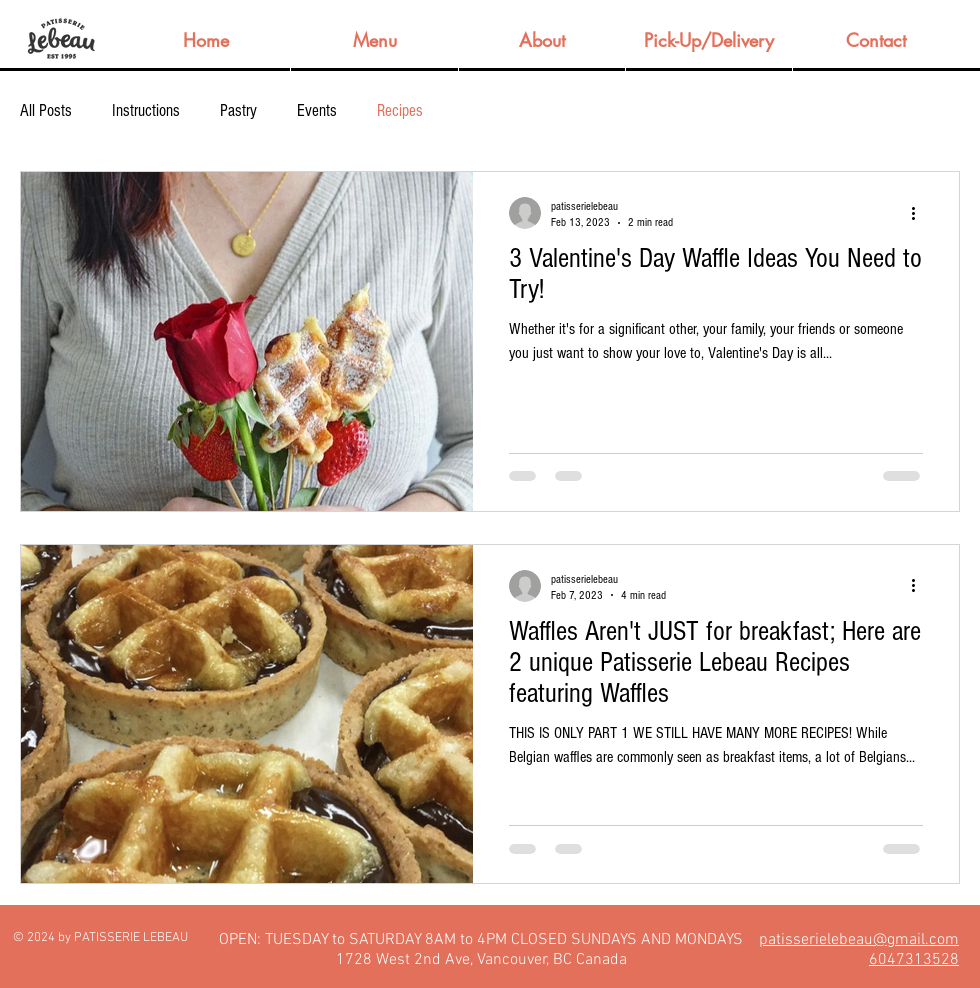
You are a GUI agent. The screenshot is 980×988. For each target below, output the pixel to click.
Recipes (400, 110)
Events (317, 110)
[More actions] (920, 213)
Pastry (238, 110)
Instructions (146, 110)
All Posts (46, 110)
